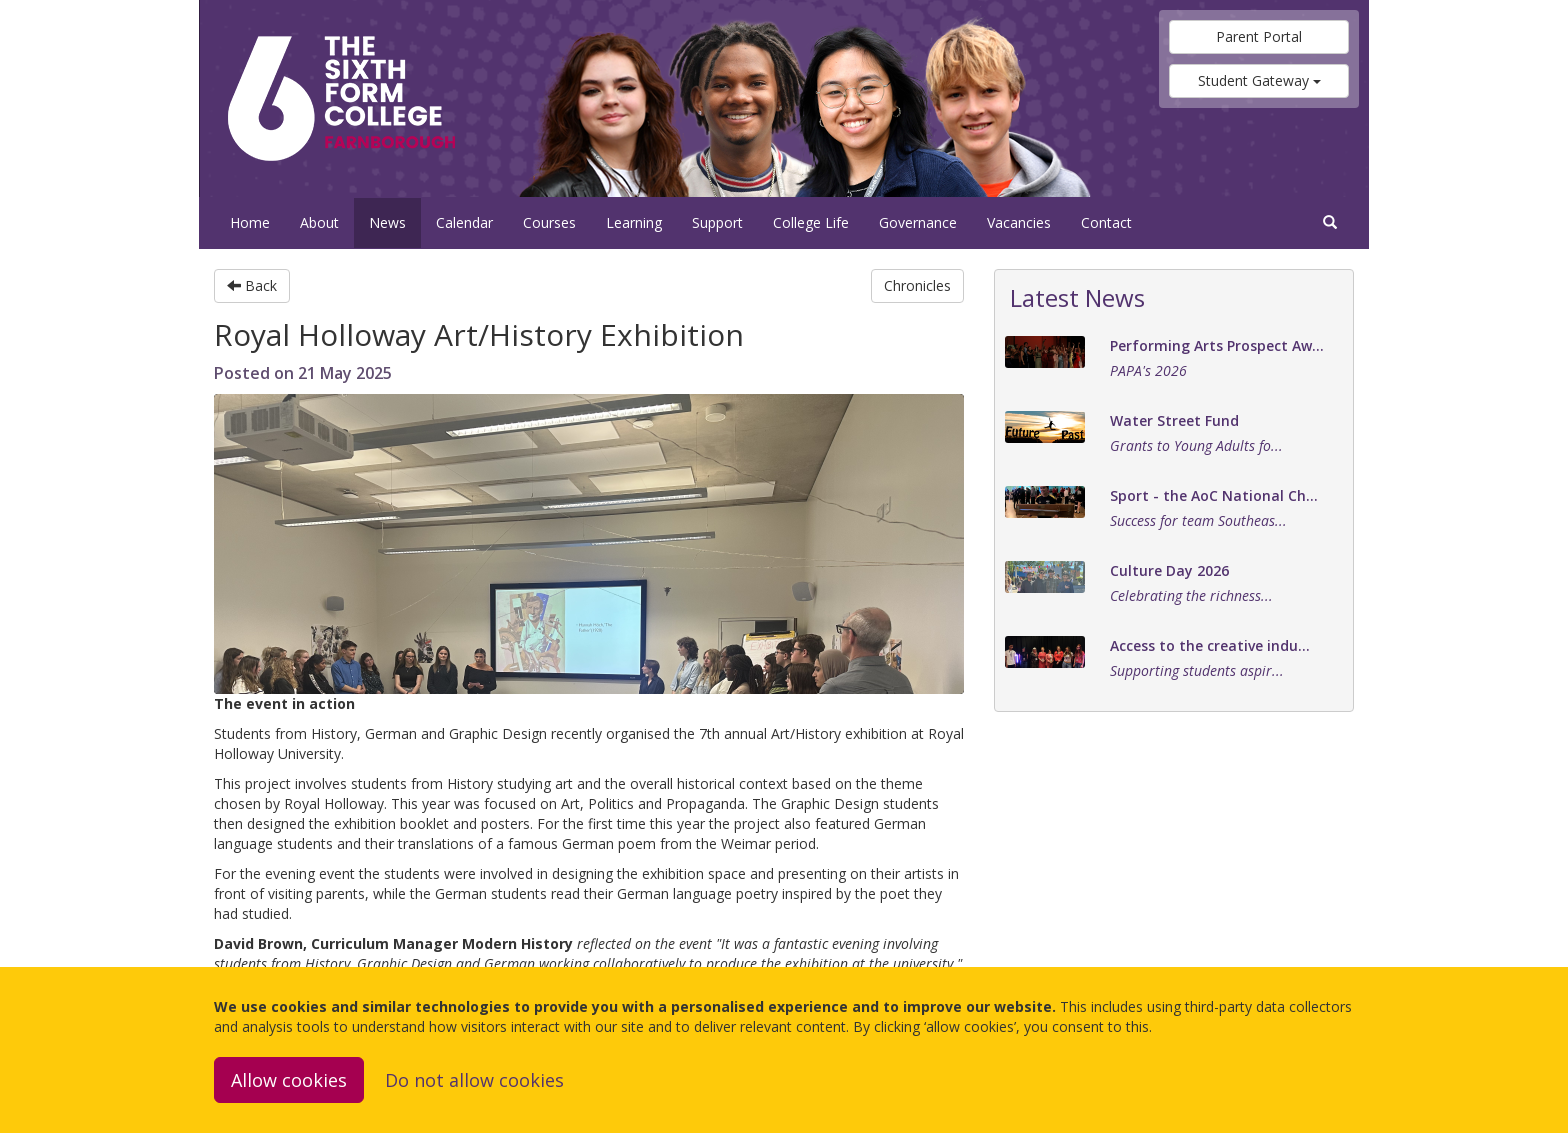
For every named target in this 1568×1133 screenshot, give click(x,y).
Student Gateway (1259, 80)
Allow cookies (289, 1080)
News (387, 222)
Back (252, 285)
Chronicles (917, 285)
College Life (811, 222)
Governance (918, 222)
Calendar (464, 222)
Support (717, 222)
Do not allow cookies (474, 1080)
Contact (1106, 222)
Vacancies (1019, 222)
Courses (549, 222)
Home (250, 222)
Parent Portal (1259, 36)
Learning (634, 222)
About (319, 222)
